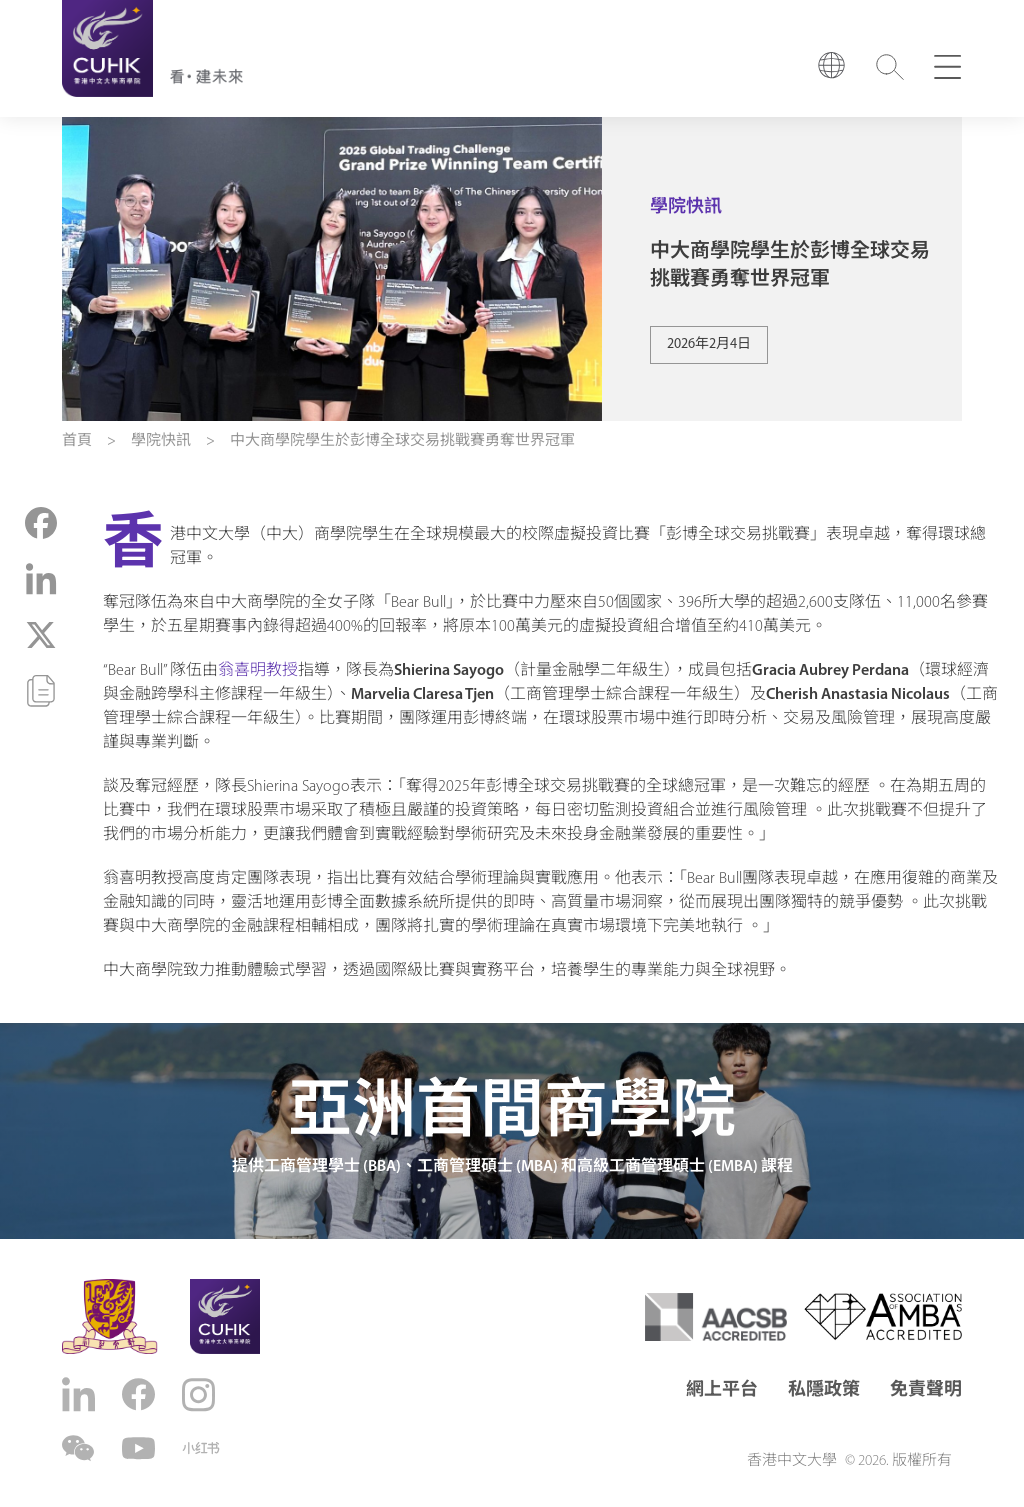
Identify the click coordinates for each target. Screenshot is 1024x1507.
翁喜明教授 (258, 671)
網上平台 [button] (722, 1390)
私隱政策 (824, 1390)
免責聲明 (926, 1390)
